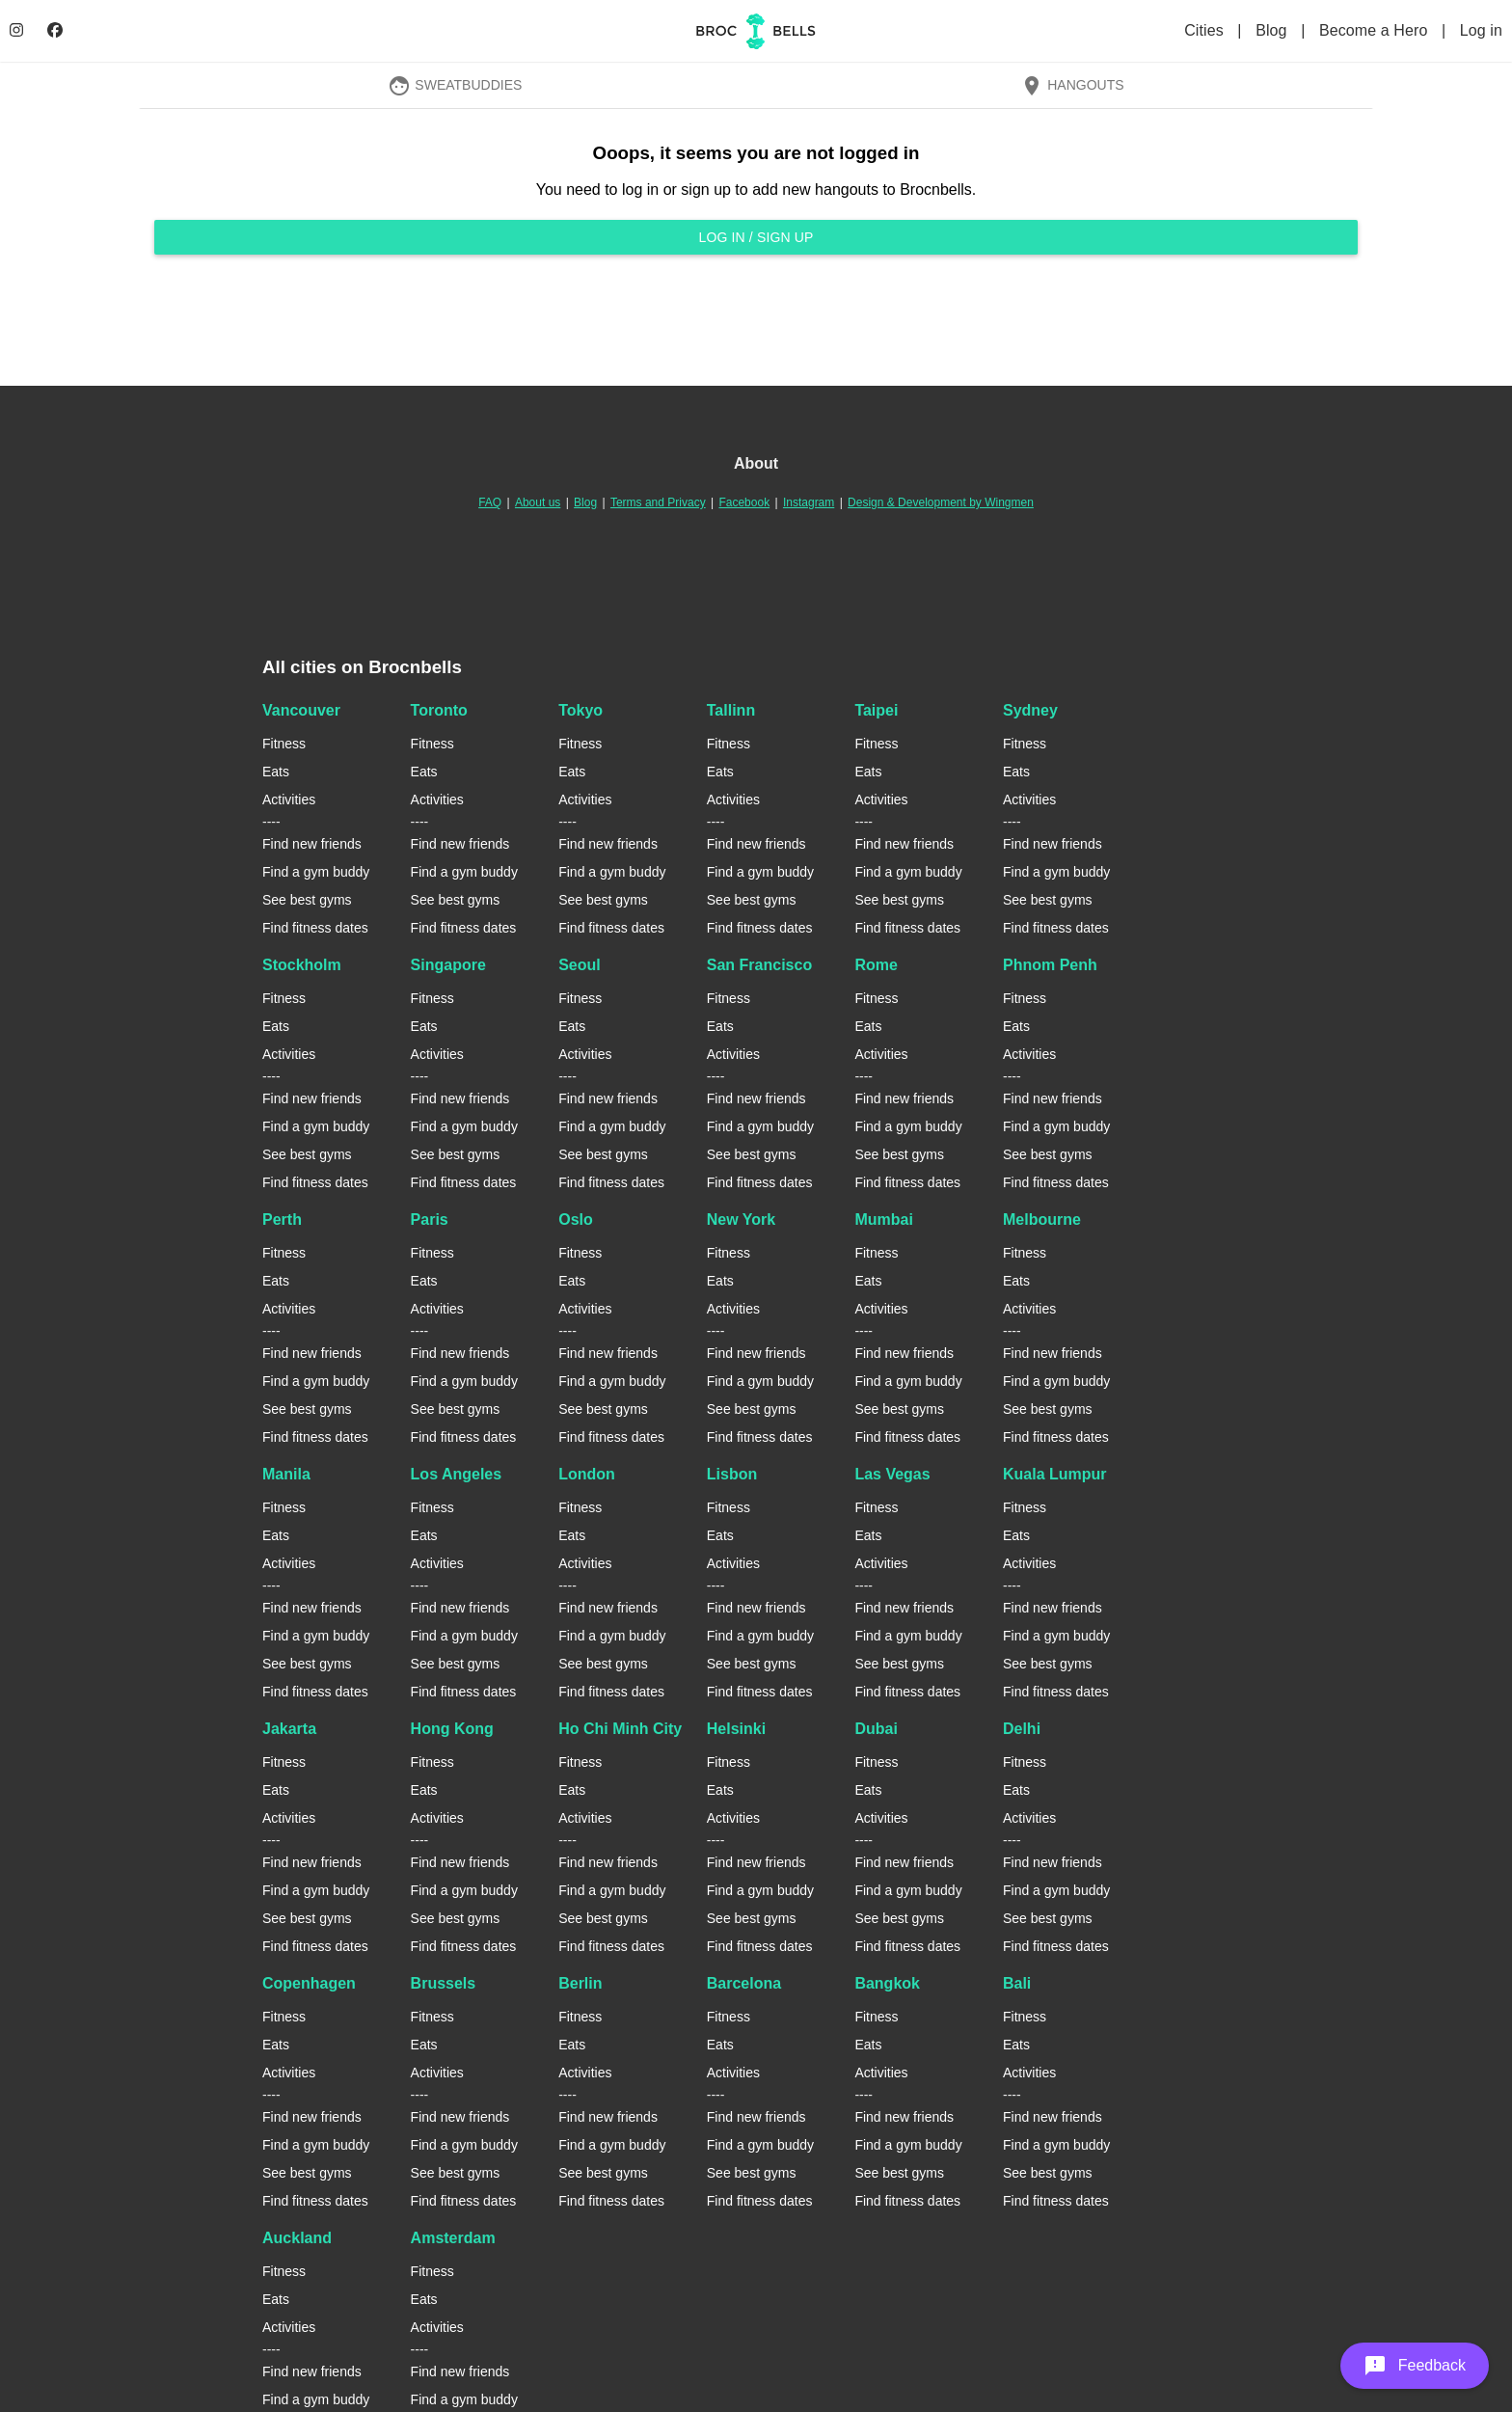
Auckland (297, 2238)
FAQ (489, 502)
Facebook (744, 502)
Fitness (284, 743)
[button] (1414, 2366)
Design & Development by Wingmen (941, 502)
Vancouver (301, 710)
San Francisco (759, 965)
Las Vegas (892, 1474)
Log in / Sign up (756, 237)
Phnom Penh (1050, 965)
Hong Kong (452, 1729)
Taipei (876, 710)
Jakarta (289, 1729)
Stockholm (301, 965)
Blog (1273, 30)
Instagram (808, 502)
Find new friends (312, 844)
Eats (275, 771)
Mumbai (883, 1219)
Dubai (875, 1729)
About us (537, 502)
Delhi (1021, 1729)
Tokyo (580, 710)
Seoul (579, 965)
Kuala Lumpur (1055, 1474)
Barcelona (744, 1983)
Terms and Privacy (658, 502)
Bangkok (887, 1983)
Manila (286, 1474)
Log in (1481, 30)
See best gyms (307, 900)
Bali (1017, 1983)
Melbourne (1042, 1219)
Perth (282, 1219)
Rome (875, 965)
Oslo (575, 1219)
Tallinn (731, 710)
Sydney (1030, 710)
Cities (1206, 30)
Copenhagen (309, 1983)
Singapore (448, 965)
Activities (288, 799)
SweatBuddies (455, 85)
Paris (429, 1219)
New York (741, 1219)
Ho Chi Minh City (620, 1729)
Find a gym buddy (315, 872)
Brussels (443, 1983)
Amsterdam (453, 2238)
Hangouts (1072, 85)
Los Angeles (456, 1474)
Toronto (439, 710)
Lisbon (732, 1474)
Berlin (580, 1983)
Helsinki (736, 1729)
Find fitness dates (315, 927)
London (586, 1474)
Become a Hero (1375, 30)
